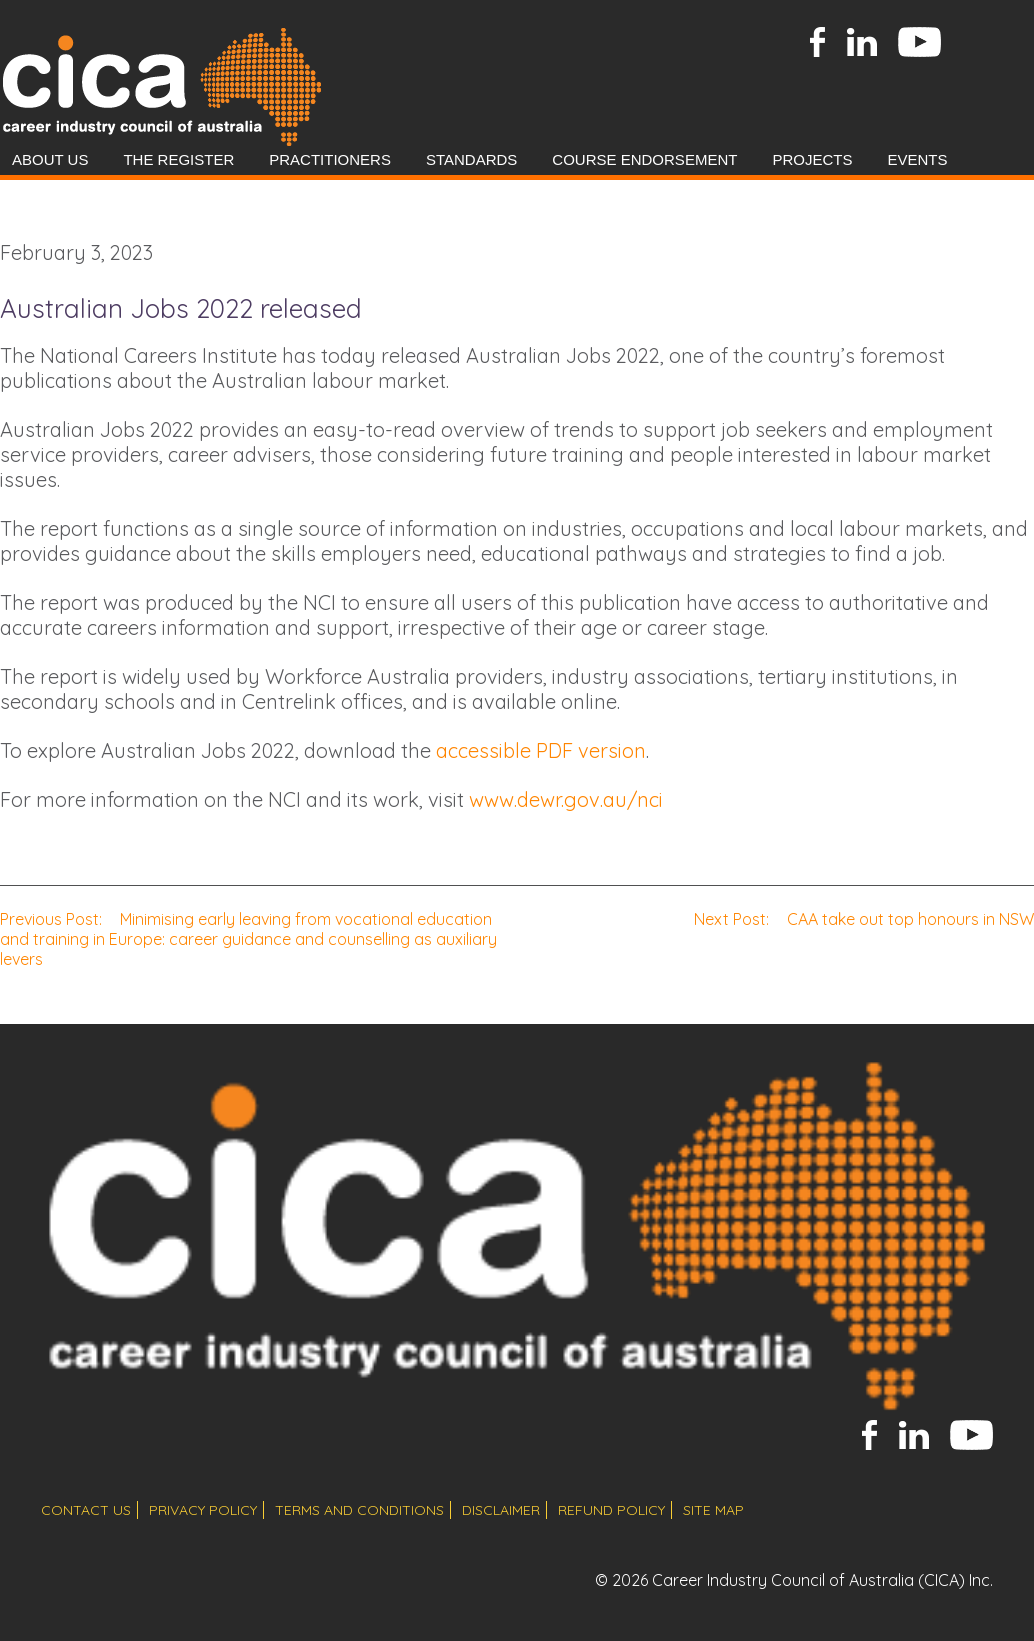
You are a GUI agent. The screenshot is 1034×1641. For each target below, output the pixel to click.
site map (713, 1510)
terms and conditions (359, 1510)
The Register (178, 159)
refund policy (611, 1510)
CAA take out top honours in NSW (864, 919)
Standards (471, 159)
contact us (86, 1510)
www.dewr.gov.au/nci (566, 799)
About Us (50, 159)
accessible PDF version (541, 750)
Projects (812, 159)
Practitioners (330, 159)
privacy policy (203, 1510)
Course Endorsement (644, 159)
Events (917, 159)
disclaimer (501, 1510)
